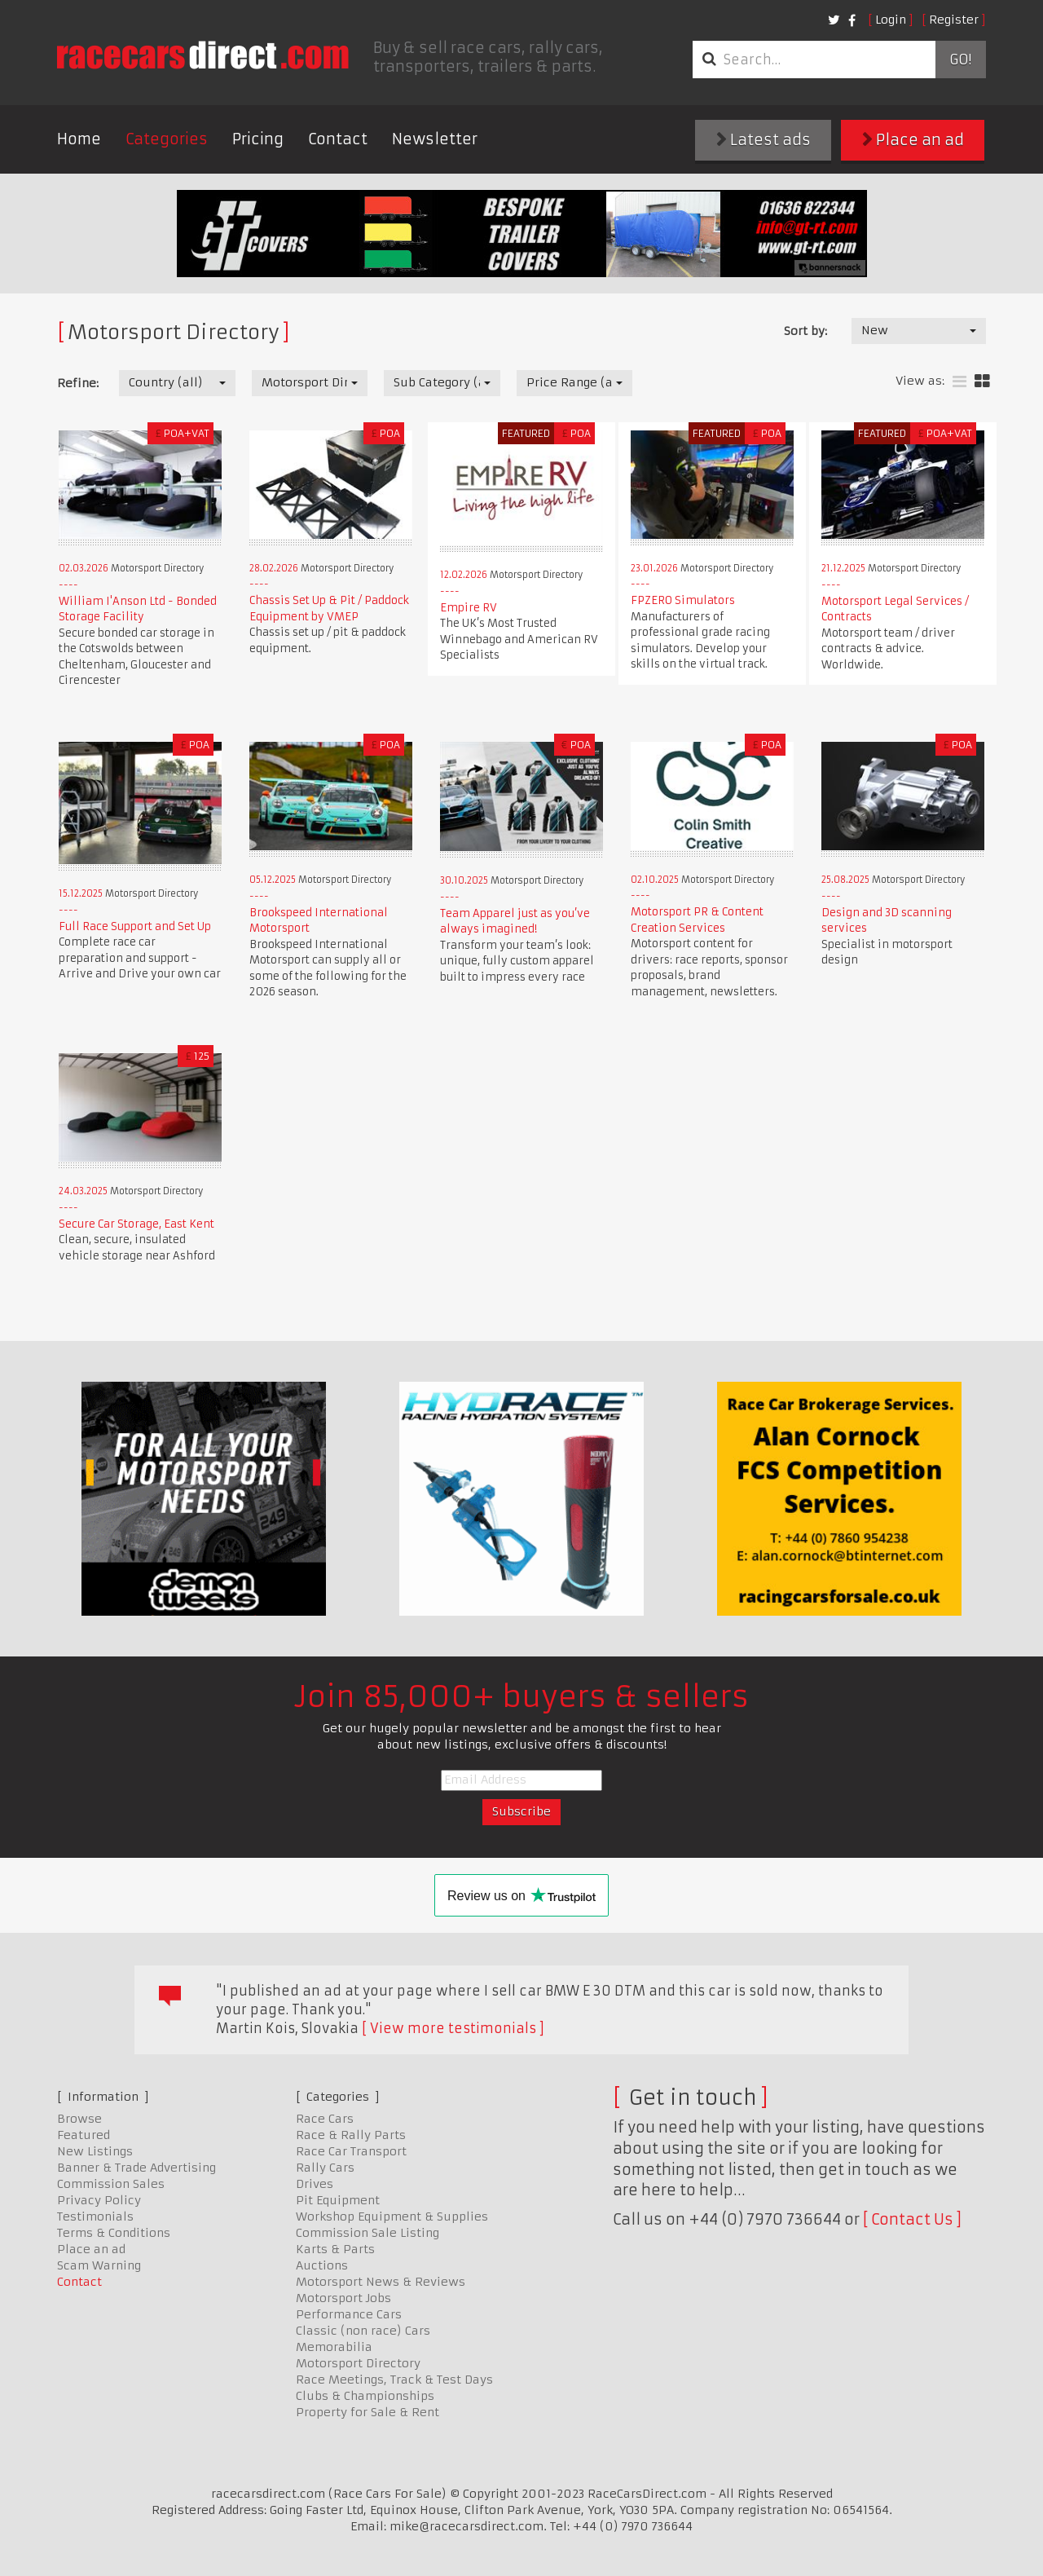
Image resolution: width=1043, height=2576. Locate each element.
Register (954, 19)
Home (79, 139)
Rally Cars (325, 2167)
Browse (79, 2118)
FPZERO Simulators (683, 600)
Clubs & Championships (365, 2396)
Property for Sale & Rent (367, 2412)
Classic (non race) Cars (363, 2330)
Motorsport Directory (358, 2363)
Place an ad (913, 139)
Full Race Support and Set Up (135, 926)
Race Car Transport (351, 2151)
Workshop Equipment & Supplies (392, 2216)
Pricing (258, 139)
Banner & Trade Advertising (136, 2167)
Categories (166, 139)
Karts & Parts (335, 2249)
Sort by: (805, 331)
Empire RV (468, 608)
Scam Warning (99, 2265)
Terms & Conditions (113, 2232)
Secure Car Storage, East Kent (136, 1224)
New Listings (95, 2151)
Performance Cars (349, 2314)
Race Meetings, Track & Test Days (394, 2379)
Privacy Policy (99, 2200)
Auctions (322, 2265)
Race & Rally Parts (351, 2135)
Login (890, 19)
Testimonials (95, 2216)
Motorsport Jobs (343, 2298)
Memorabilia (334, 2347)
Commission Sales (111, 2184)
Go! (960, 59)
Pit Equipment (338, 2200)
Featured (83, 2135)
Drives (314, 2184)
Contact (337, 139)
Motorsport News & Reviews (380, 2281)
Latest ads (763, 139)
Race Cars (325, 2118)
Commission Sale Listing (367, 2232)
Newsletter (434, 139)
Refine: (78, 383)
